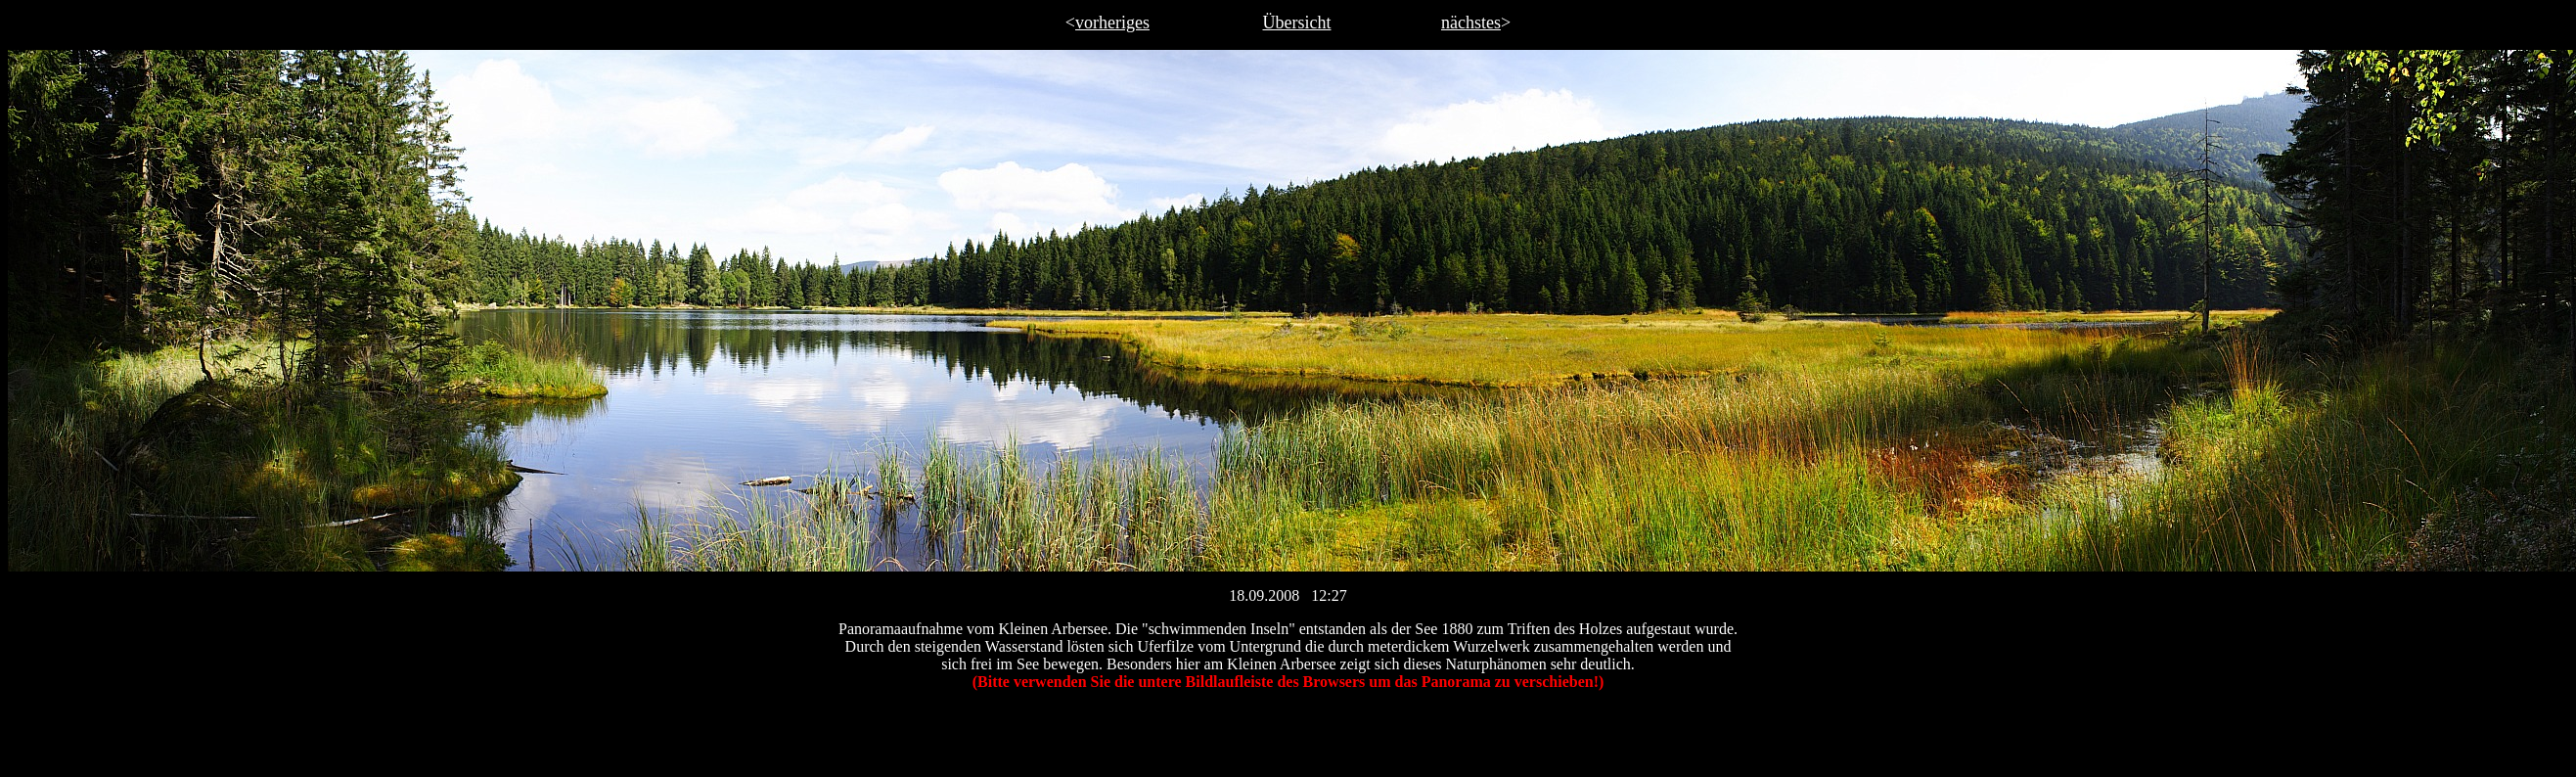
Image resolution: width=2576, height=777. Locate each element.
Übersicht (1297, 22)
